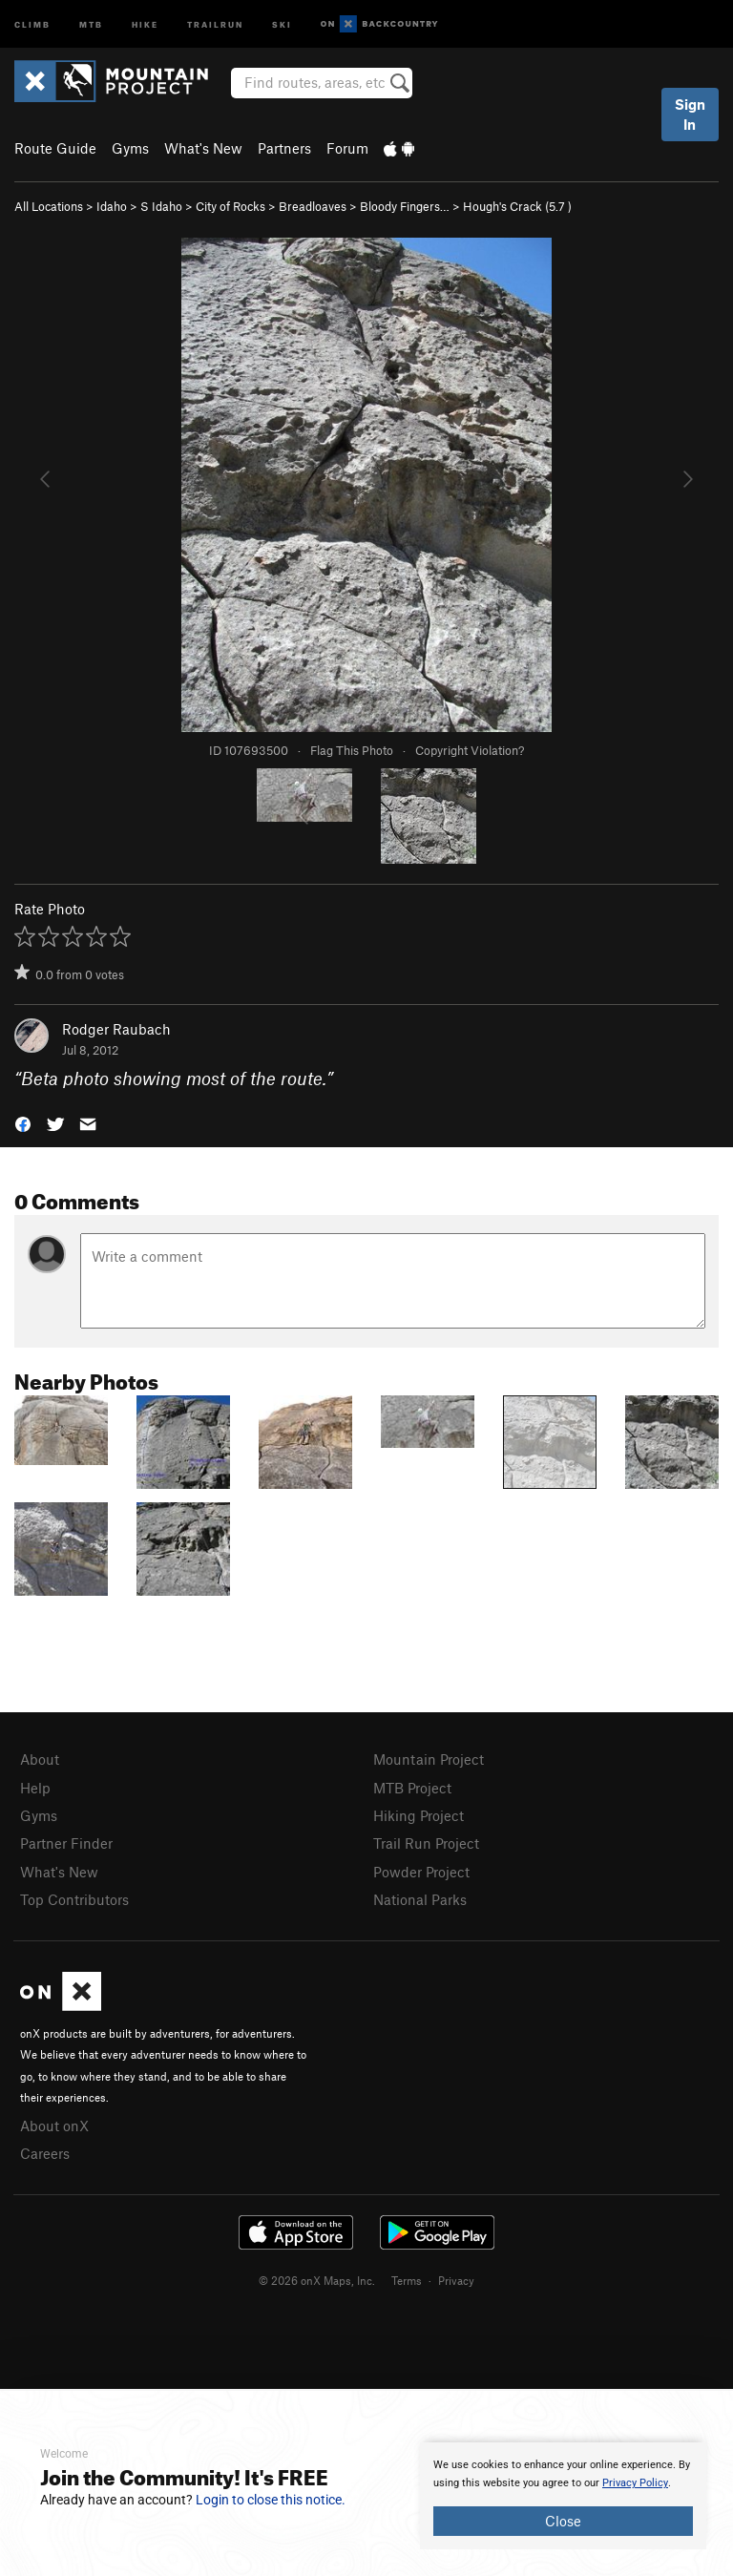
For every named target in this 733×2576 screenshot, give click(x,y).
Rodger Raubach (116, 1028)
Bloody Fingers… (405, 206)
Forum (347, 148)
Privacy (456, 2280)
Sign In (690, 114)
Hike (145, 23)
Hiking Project (418, 1815)
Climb (32, 23)
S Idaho (161, 206)
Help (35, 1787)
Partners (284, 148)
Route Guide (55, 148)
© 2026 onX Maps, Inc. (317, 2280)
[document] (563, 2496)
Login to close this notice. (271, 2499)
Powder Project (421, 1871)
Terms (406, 2280)
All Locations (48, 206)
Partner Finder (66, 1843)
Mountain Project (428, 1759)
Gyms (130, 148)
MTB (91, 23)
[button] (22, 1123)
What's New (203, 148)
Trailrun (215, 23)
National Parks (420, 1899)
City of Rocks (230, 206)
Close (563, 2520)
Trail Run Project (426, 1843)
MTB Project (412, 1787)
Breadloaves (312, 206)
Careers (45, 2153)
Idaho (111, 206)
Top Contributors (74, 1899)
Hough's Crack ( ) (517, 206)
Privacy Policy (635, 2483)
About (39, 1759)
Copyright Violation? (469, 750)
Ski (282, 23)
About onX (54, 2125)
